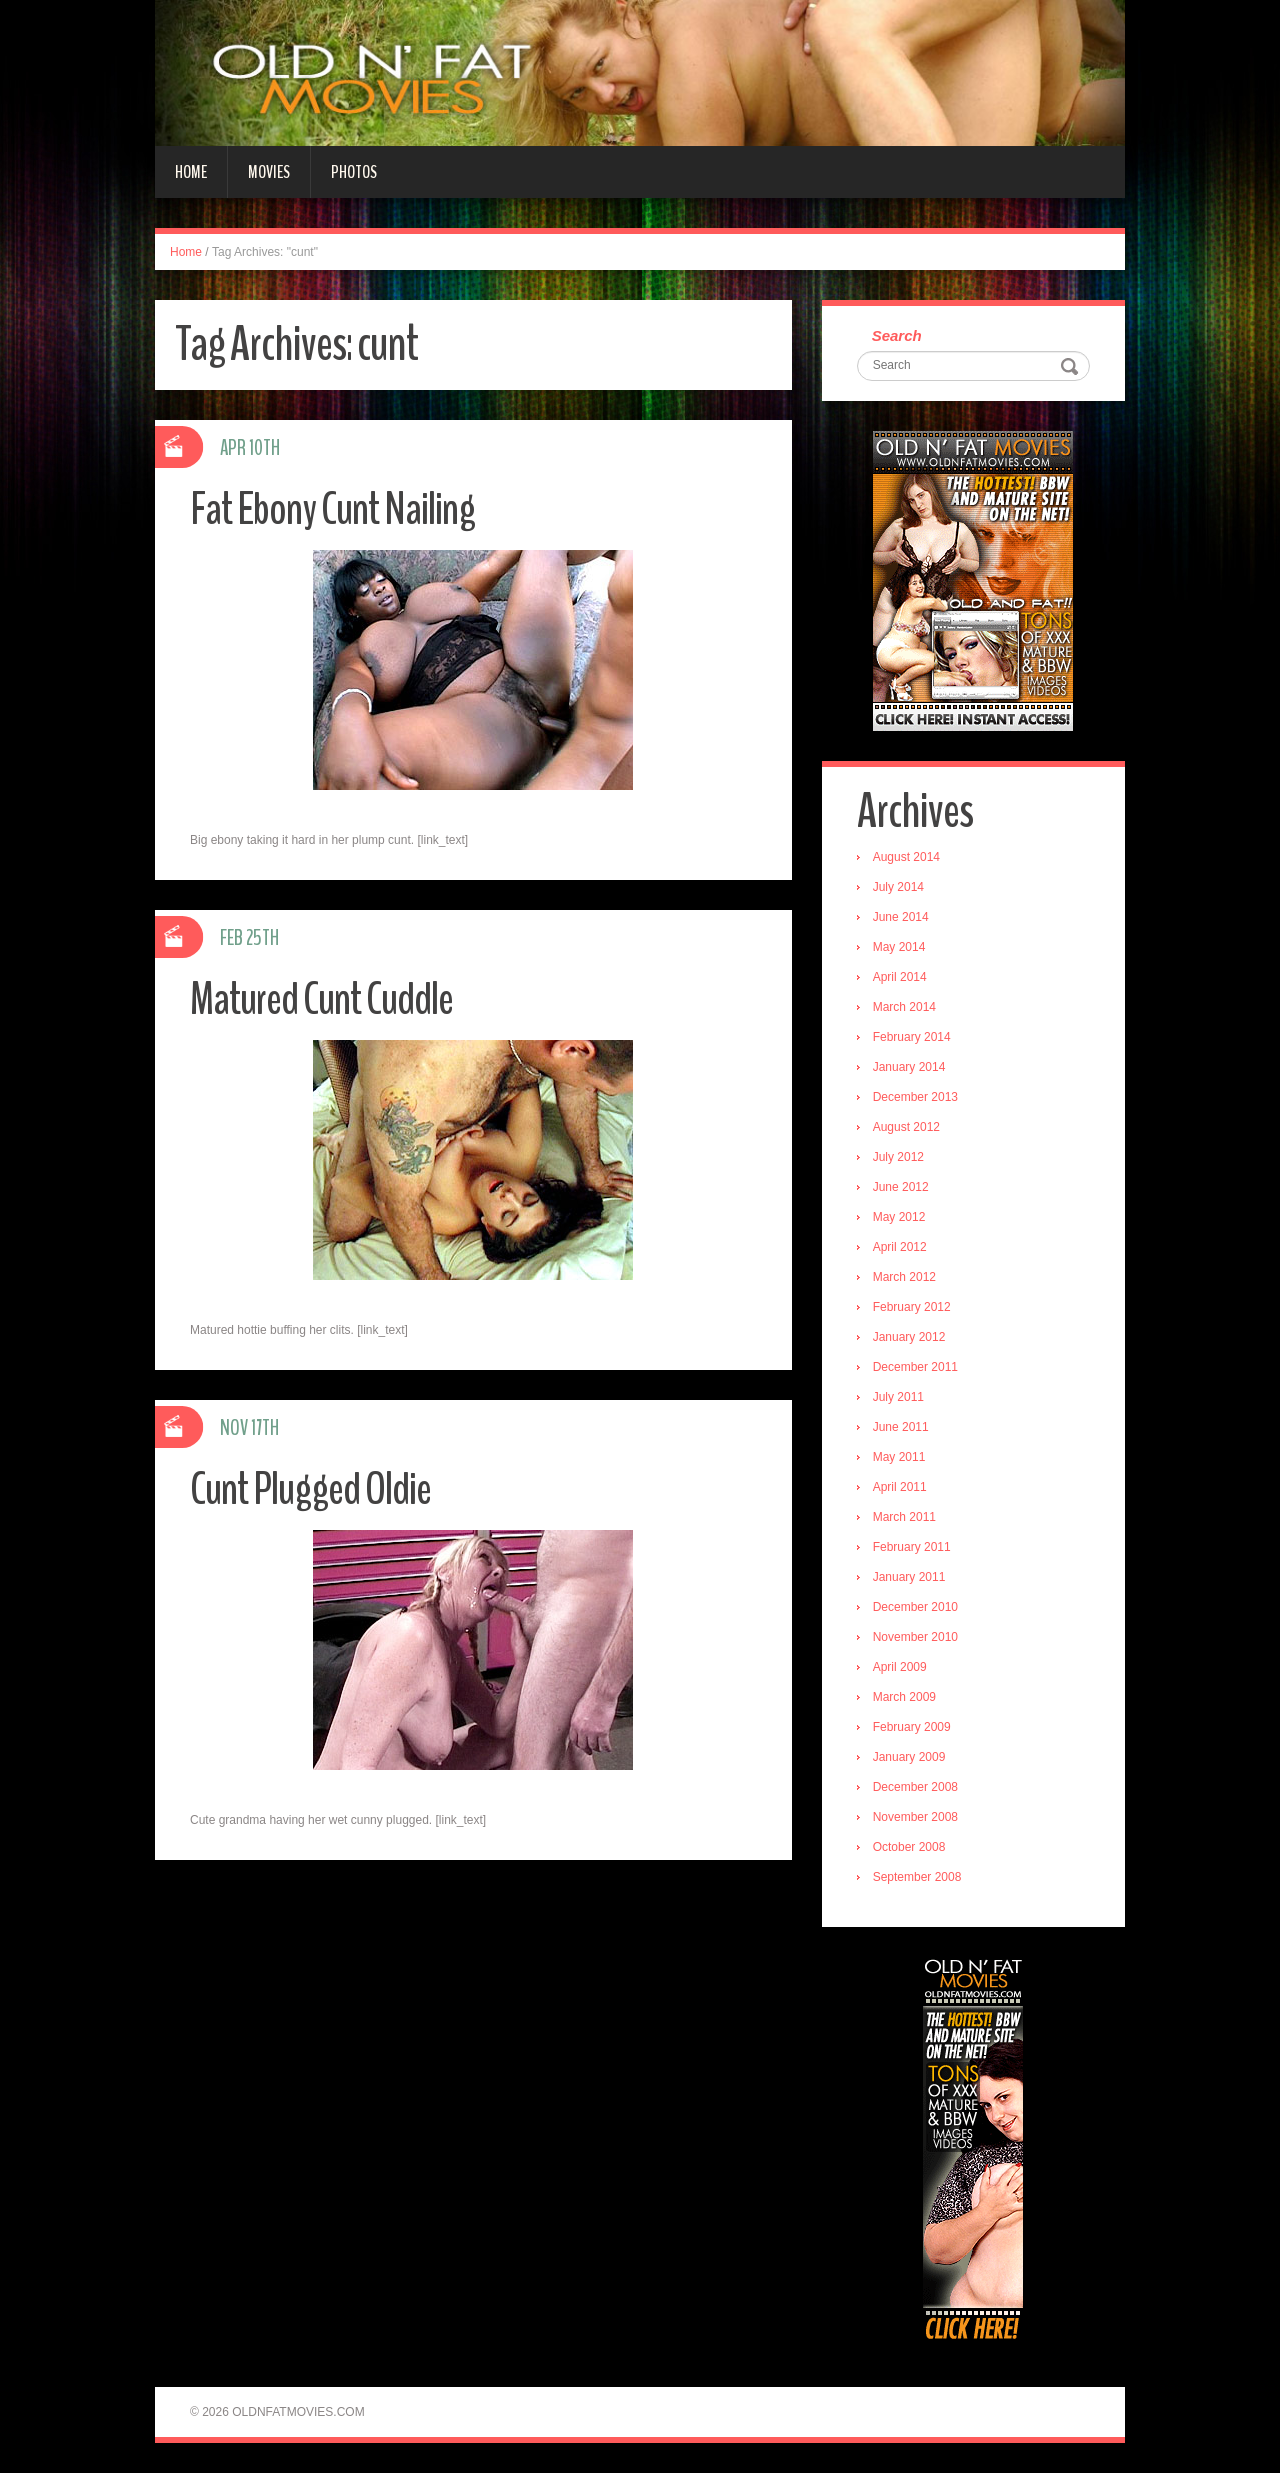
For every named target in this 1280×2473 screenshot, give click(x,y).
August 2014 (906, 857)
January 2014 (909, 1067)
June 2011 (901, 1427)
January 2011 (909, 1577)
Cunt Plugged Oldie (310, 1489)
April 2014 (900, 977)
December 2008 (915, 1787)
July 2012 (898, 1157)
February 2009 (912, 1727)
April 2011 (900, 1487)
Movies (269, 172)
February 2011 (912, 1547)
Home (191, 172)
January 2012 (909, 1337)
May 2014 (899, 947)
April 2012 (900, 1247)
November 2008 (915, 1817)
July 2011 (898, 1397)
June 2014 (901, 917)
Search (897, 335)
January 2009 (909, 1757)
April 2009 (900, 1667)
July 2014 (898, 887)
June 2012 (901, 1187)
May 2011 (899, 1457)
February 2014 (912, 1037)
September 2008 (917, 1877)
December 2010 (915, 1607)
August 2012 (906, 1127)
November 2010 (915, 1637)
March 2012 (904, 1277)
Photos (354, 172)
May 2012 (899, 1217)
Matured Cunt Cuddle (321, 999)
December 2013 (915, 1097)
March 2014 (904, 1007)
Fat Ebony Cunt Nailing (332, 509)
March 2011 (904, 1517)
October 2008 (909, 1847)
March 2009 (904, 1697)
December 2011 (915, 1367)
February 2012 (912, 1307)
